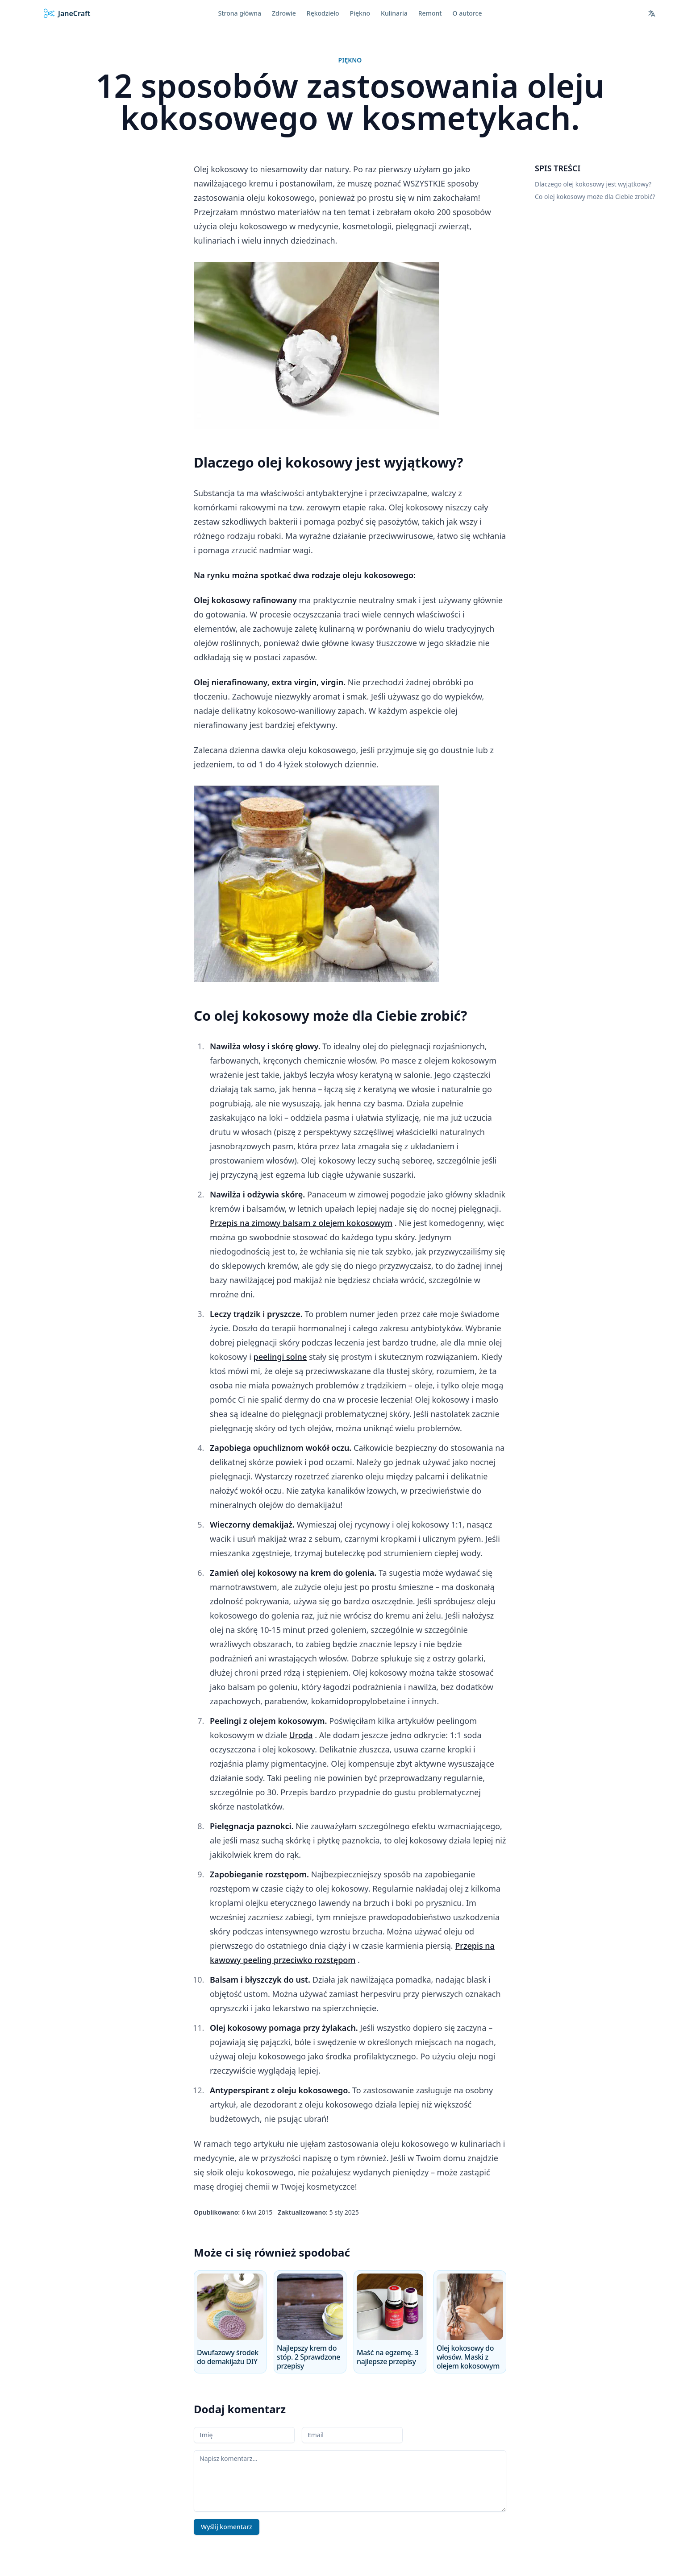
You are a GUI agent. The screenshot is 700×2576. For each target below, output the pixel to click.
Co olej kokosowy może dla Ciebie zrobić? (595, 196)
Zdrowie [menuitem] (284, 13)
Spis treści (557, 168)
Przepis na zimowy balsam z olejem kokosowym (301, 1223)
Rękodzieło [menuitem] (323, 13)
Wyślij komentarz (226, 2526)
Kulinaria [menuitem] (394, 13)
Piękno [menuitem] (360, 13)
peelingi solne (280, 1356)
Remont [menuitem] (430, 13)
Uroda (301, 1735)
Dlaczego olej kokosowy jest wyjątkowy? (593, 184)
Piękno (350, 60)
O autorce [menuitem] (467, 13)
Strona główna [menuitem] (240, 13)
